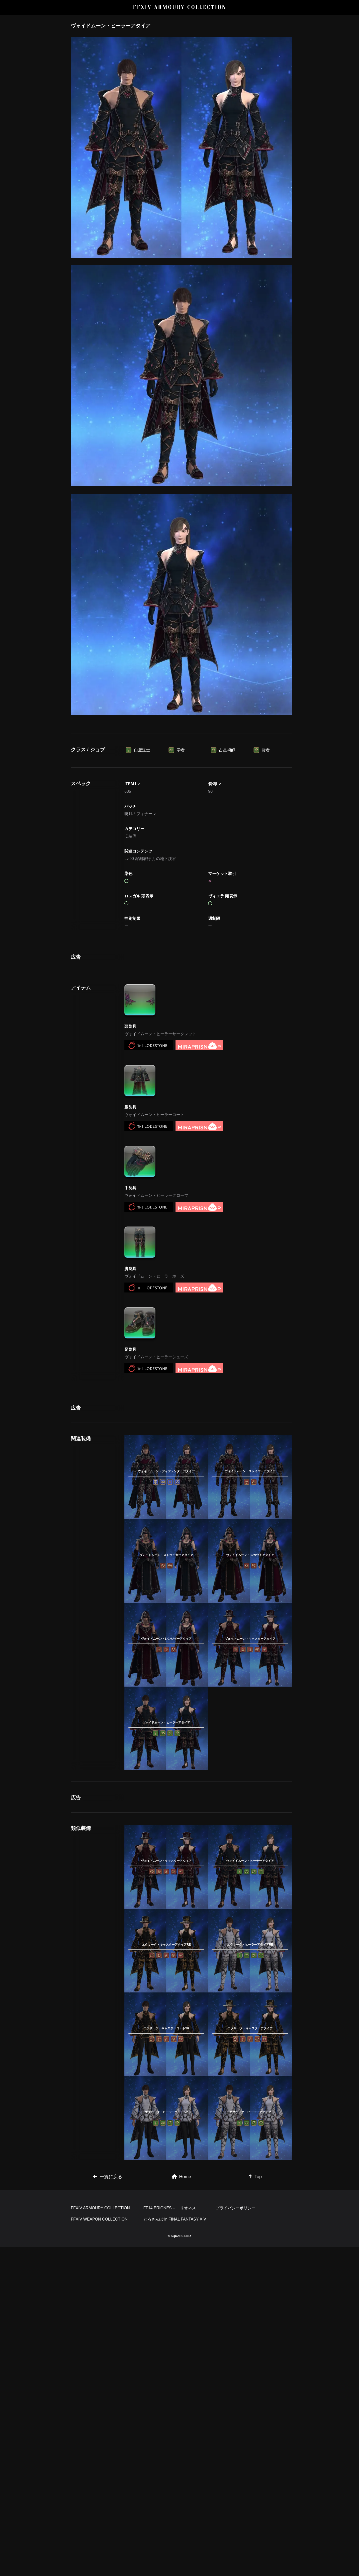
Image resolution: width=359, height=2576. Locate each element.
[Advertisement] (181, 757)
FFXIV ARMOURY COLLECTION (179, 7)
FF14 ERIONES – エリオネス (169, 2537)
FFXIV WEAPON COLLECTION (99, 2548)
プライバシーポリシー (236, 2537)
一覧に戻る (107, 2435)
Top (255, 2435)
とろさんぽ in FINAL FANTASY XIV (174, 2548)
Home (181, 2435)
